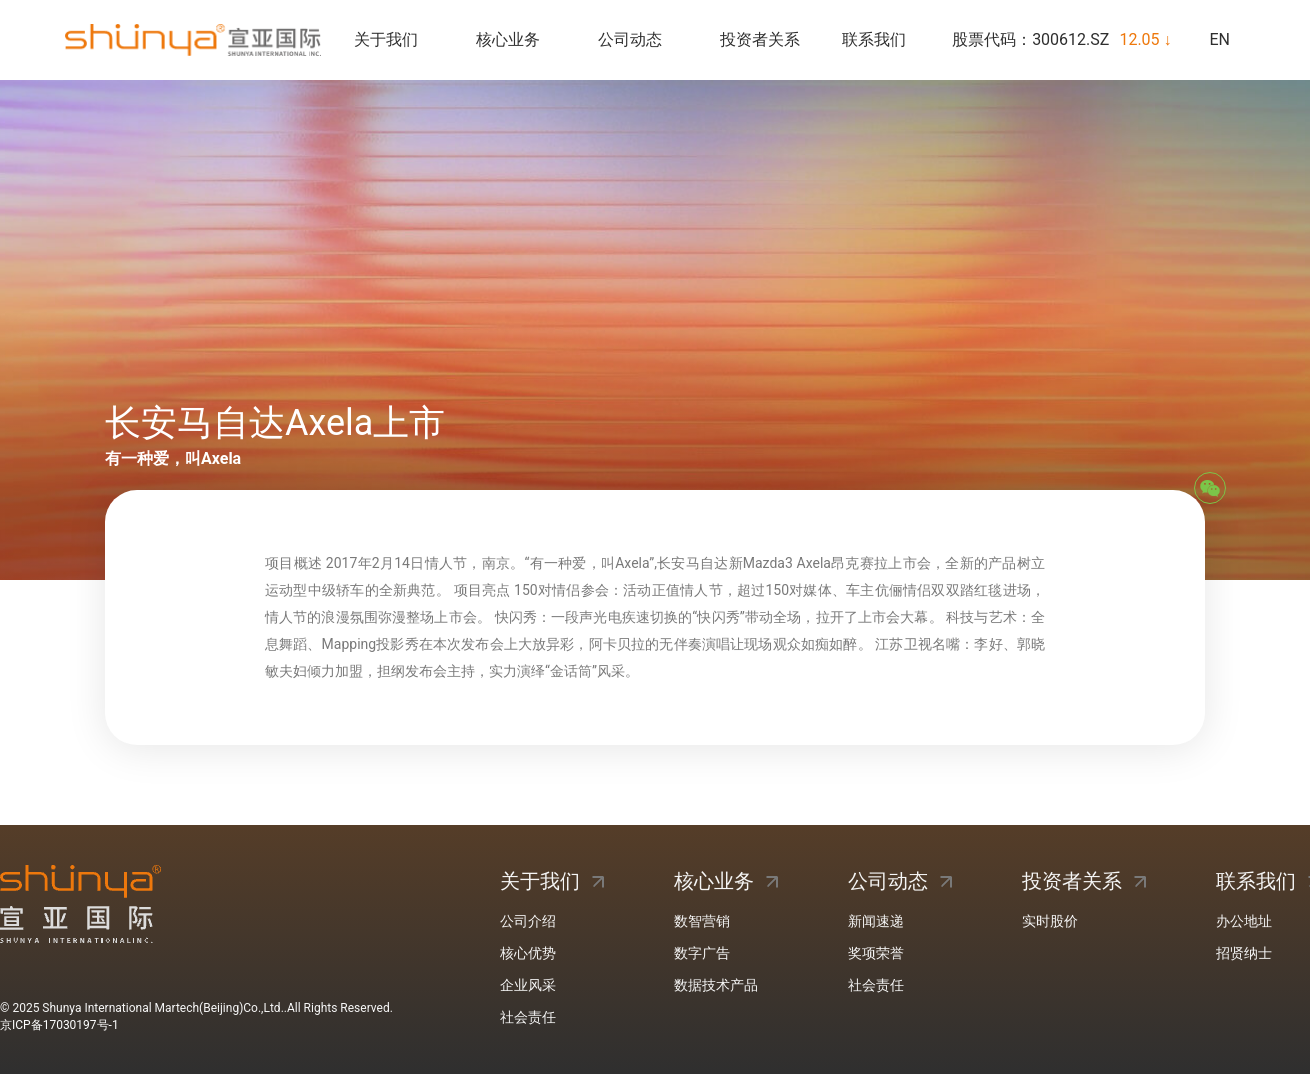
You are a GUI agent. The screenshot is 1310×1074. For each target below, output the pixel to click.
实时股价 (1050, 921)
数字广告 (702, 953)
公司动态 (630, 39)
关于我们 (386, 39)
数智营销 (702, 921)
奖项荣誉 (876, 953)
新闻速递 (876, 921)
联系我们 (874, 39)
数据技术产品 (716, 985)
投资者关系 (760, 39)
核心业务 (508, 39)
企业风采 (528, 985)
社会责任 (528, 1017)
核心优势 (528, 953)
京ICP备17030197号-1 (59, 1025)
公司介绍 (528, 921)
